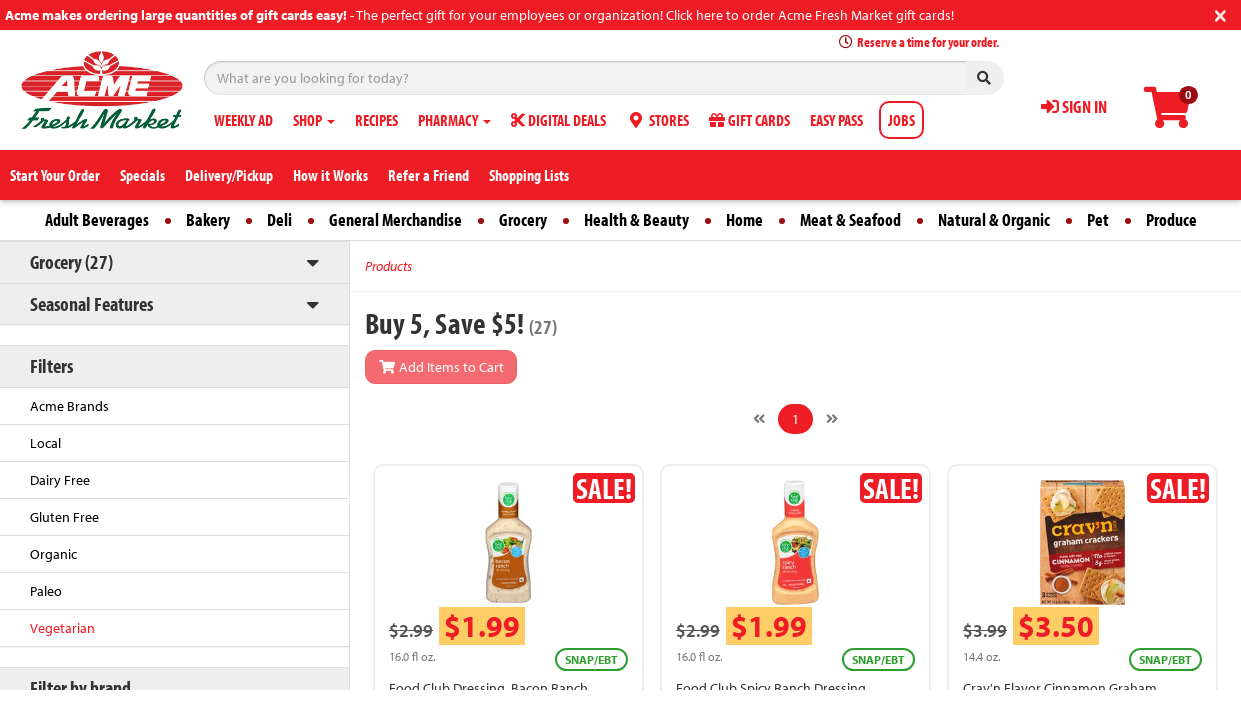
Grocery (523, 219)
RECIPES (376, 120)
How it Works (330, 175)
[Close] (1220, 13)
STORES (657, 120)
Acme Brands (69, 406)
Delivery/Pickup (229, 175)
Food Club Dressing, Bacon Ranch (488, 688)
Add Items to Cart (441, 367)
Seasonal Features (91, 303)
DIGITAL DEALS (558, 120)
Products (388, 266)
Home (744, 219)
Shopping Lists (529, 175)
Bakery (208, 219)
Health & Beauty (636, 219)
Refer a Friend (428, 175)
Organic (53, 554)
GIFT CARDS (749, 120)
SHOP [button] (314, 120)
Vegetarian (62, 628)
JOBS (901, 120)
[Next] (832, 419)
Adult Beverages (97, 219)
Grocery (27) (71, 261)
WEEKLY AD (243, 120)
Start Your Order (55, 175)
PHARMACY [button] (454, 120)
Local (45, 443)
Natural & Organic (994, 219)
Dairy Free (60, 480)
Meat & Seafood (850, 219)
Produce (1171, 219)
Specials (142, 175)
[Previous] (759, 419)
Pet (1098, 219)
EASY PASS (836, 120)
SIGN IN (1074, 106)
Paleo (46, 591)
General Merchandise (395, 219)
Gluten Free (64, 517)
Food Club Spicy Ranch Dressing (771, 688)
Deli (279, 219)
